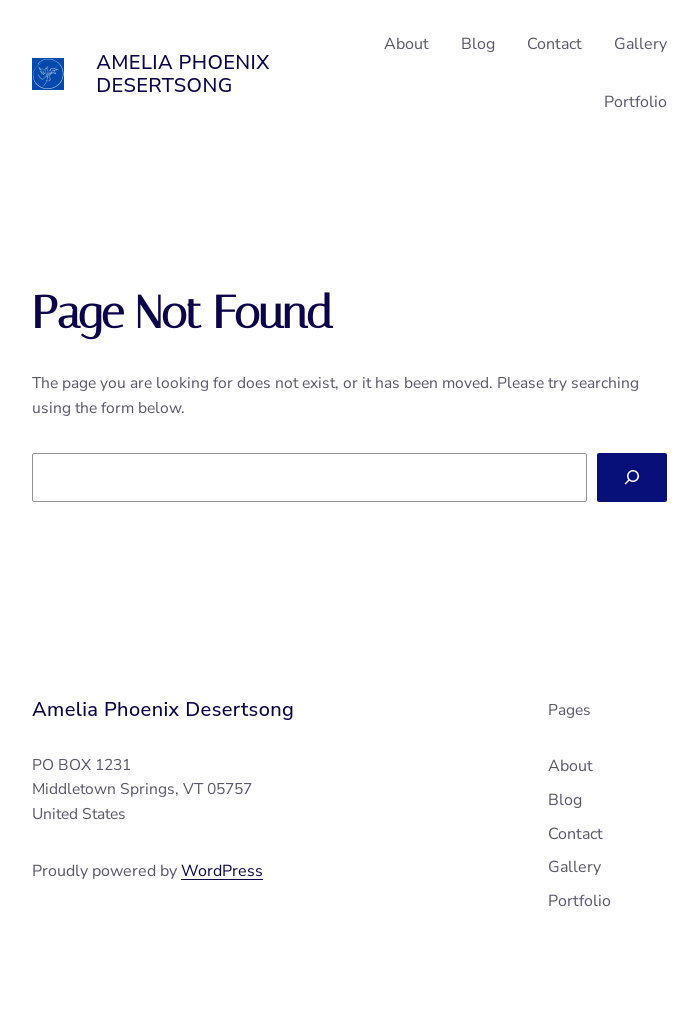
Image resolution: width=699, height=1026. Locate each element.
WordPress (222, 871)
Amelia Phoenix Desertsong (183, 74)
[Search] (632, 477)
